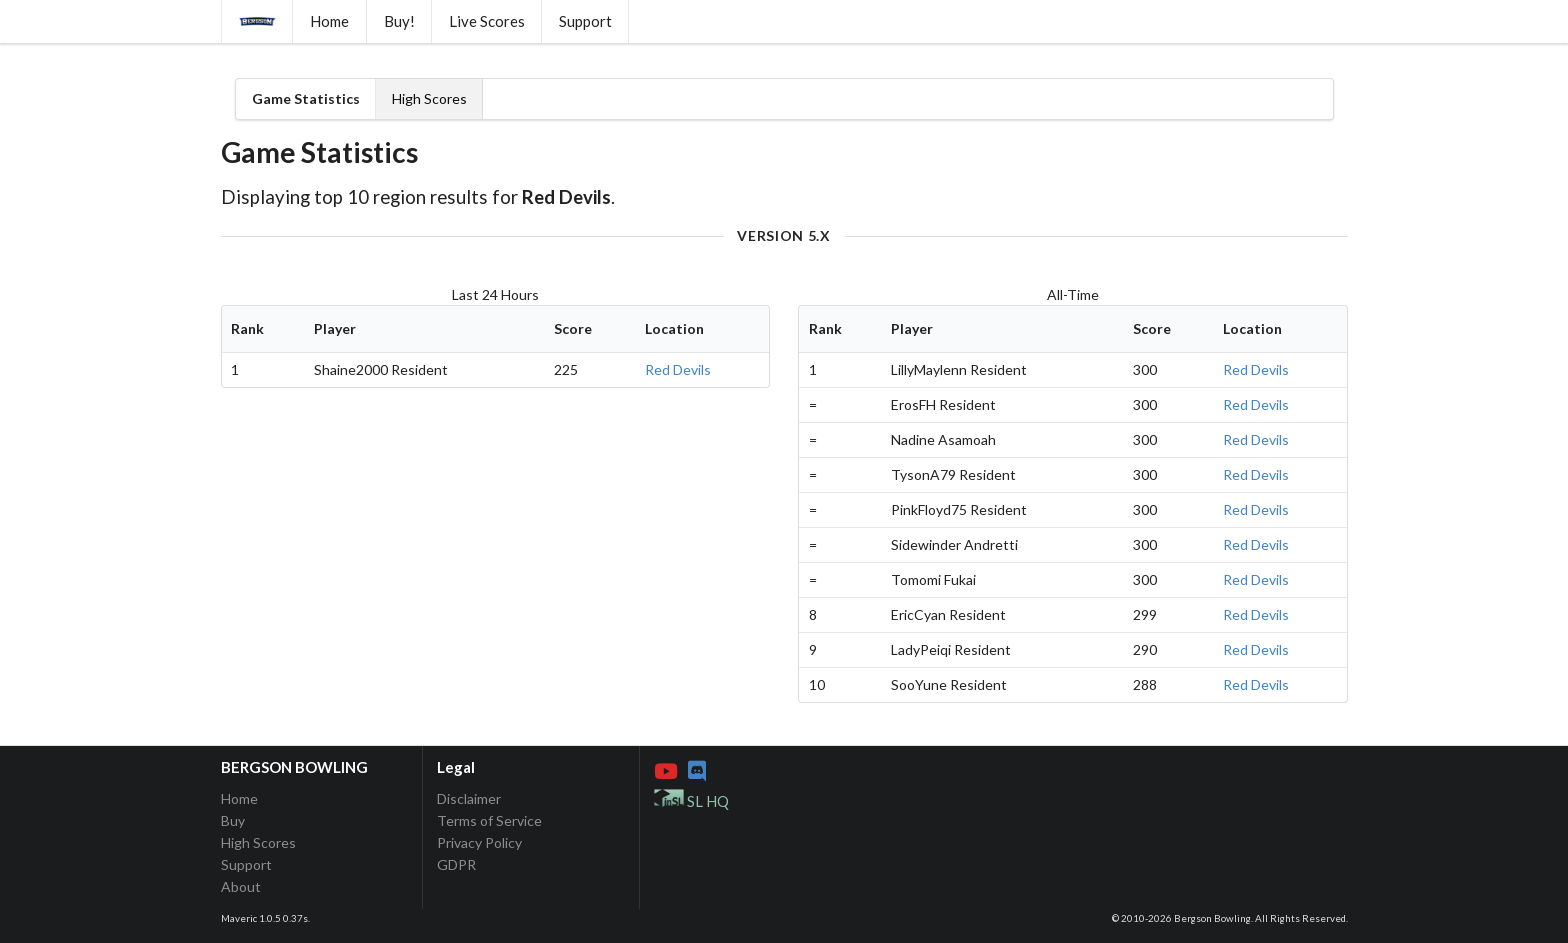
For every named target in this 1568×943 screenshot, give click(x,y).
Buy (233, 820)
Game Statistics (306, 98)
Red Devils (678, 369)
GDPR (456, 864)
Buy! (399, 21)
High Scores (429, 98)
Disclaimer (469, 799)
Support (585, 21)
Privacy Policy (479, 842)
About (241, 886)
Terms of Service (489, 820)
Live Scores (487, 21)
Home (329, 21)
